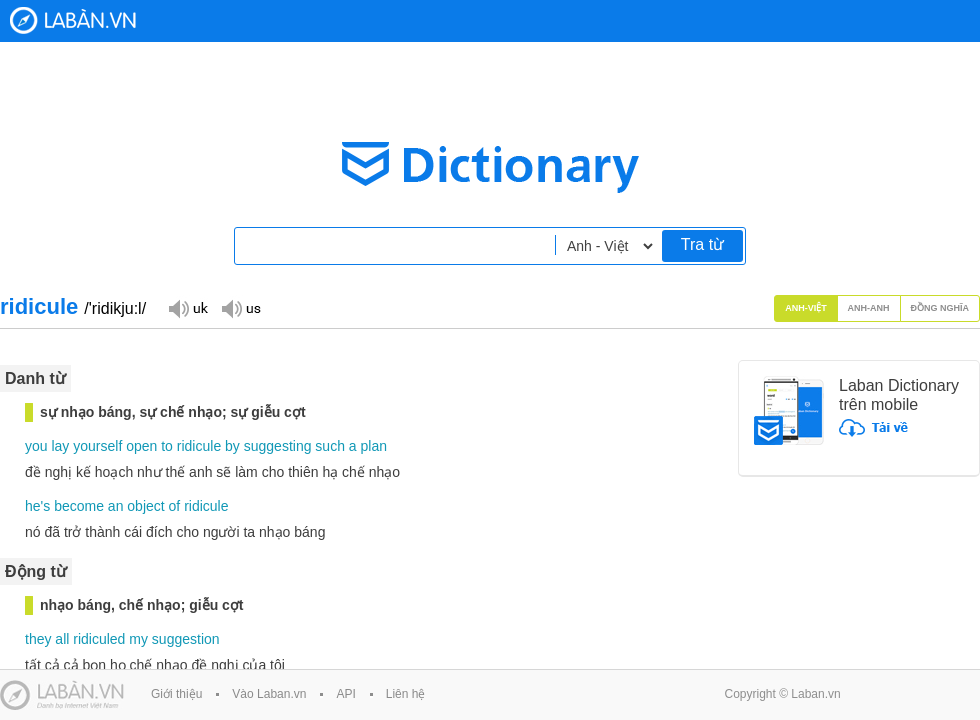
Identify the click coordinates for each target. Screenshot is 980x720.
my (138, 639)
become (79, 506)
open (141, 446)
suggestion (186, 639)
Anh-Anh (869, 308)
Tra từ (702, 244)
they (38, 639)
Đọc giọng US (241, 307)
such (330, 446)
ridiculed (99, 639)
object (145, 506)
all (62, 639)
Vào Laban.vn (269, 694)
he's (37, 506)
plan (374, 446)
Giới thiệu (176, 694)
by (232, 446)
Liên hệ (406, 694)
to (167, 446)
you (36, 446)
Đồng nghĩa (940, 308)
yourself (97, 446)
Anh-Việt (806, 308)
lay (60, 446)
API (345, 694)
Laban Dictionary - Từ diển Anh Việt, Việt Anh (73, 20)
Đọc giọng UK (188, 307)
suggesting (278, 446)
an (116, 506)
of (175, 506)
